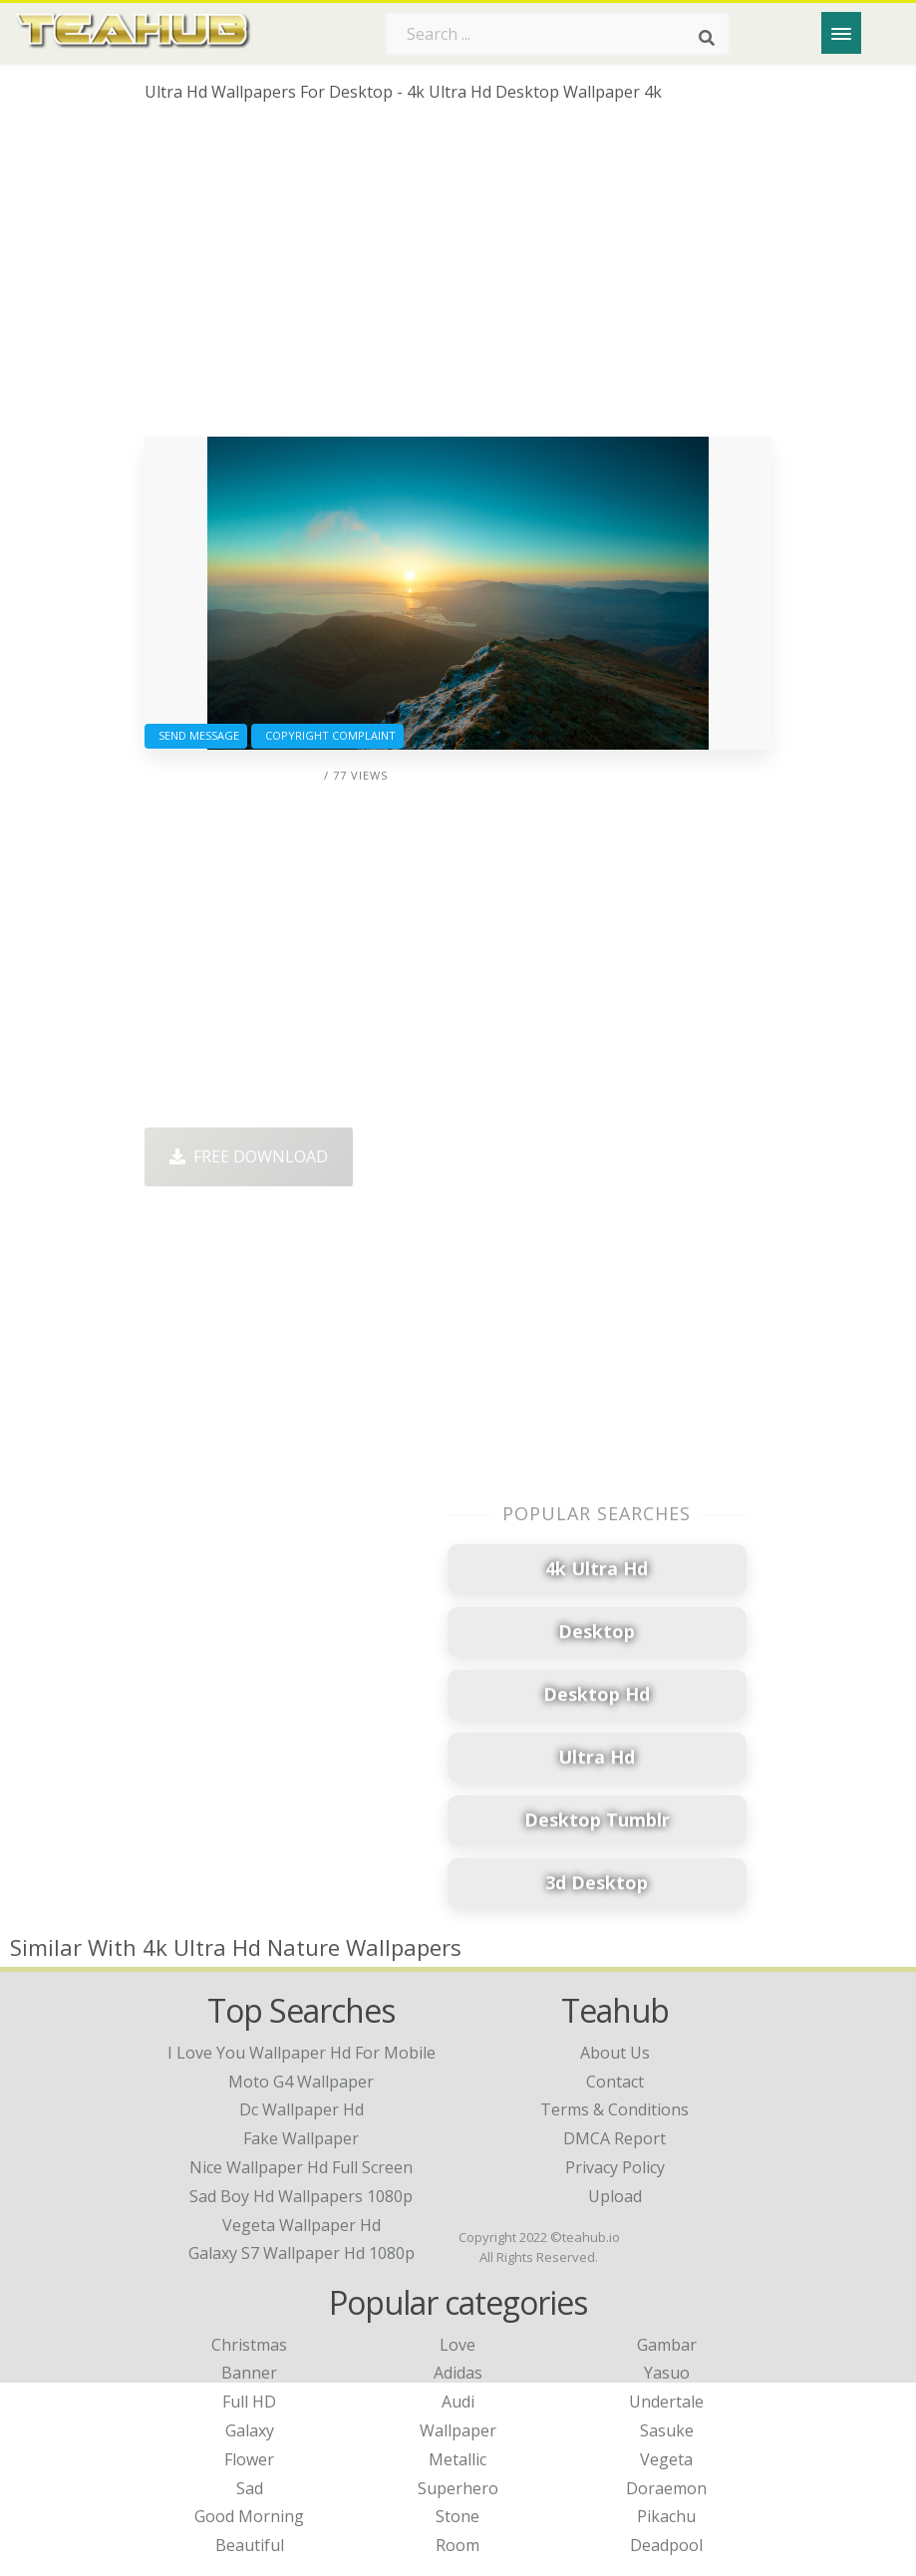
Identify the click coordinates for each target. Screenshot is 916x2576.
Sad (249, 2488)
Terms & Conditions (614, 2109)
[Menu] (841, 33)
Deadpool (666, 2545)
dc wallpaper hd (301, 2109)
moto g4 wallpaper (301, 2082)
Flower (249, 2459)
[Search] (707, 38)
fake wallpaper (301, 2138)
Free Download (248, 1156)
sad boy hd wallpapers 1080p (301, 2196)
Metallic (457, 2459)
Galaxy (249, 2430)
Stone (457, 2516)
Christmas (249, 2345)
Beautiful (249, 2545)
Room (457, 2545)
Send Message (196, 735)
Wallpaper (458, 2430)
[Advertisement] (457, 277)
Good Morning (249, 2516)
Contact (615, 2082)
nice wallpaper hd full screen (301, 2167)
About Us (615, 2053)
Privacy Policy (615, 2167)
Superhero (458, 2488)
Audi (458, 2402)
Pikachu (666, 2516)
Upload (615, 2196)
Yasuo (667, 2373)
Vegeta (666, 2459)
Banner (249, 2373)
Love (457, 2345)
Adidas (458, 2373)
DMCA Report (614, 2138)
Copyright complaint (327, 735)
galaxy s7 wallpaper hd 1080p (301, 2253)
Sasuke (667, 2430)
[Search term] (557, 34)
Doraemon (666, 2488)
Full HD (249, 2402)
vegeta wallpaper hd (301, 2225)
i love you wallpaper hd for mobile (301, 2053)
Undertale (666, 2402)
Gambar (667, 2345)
